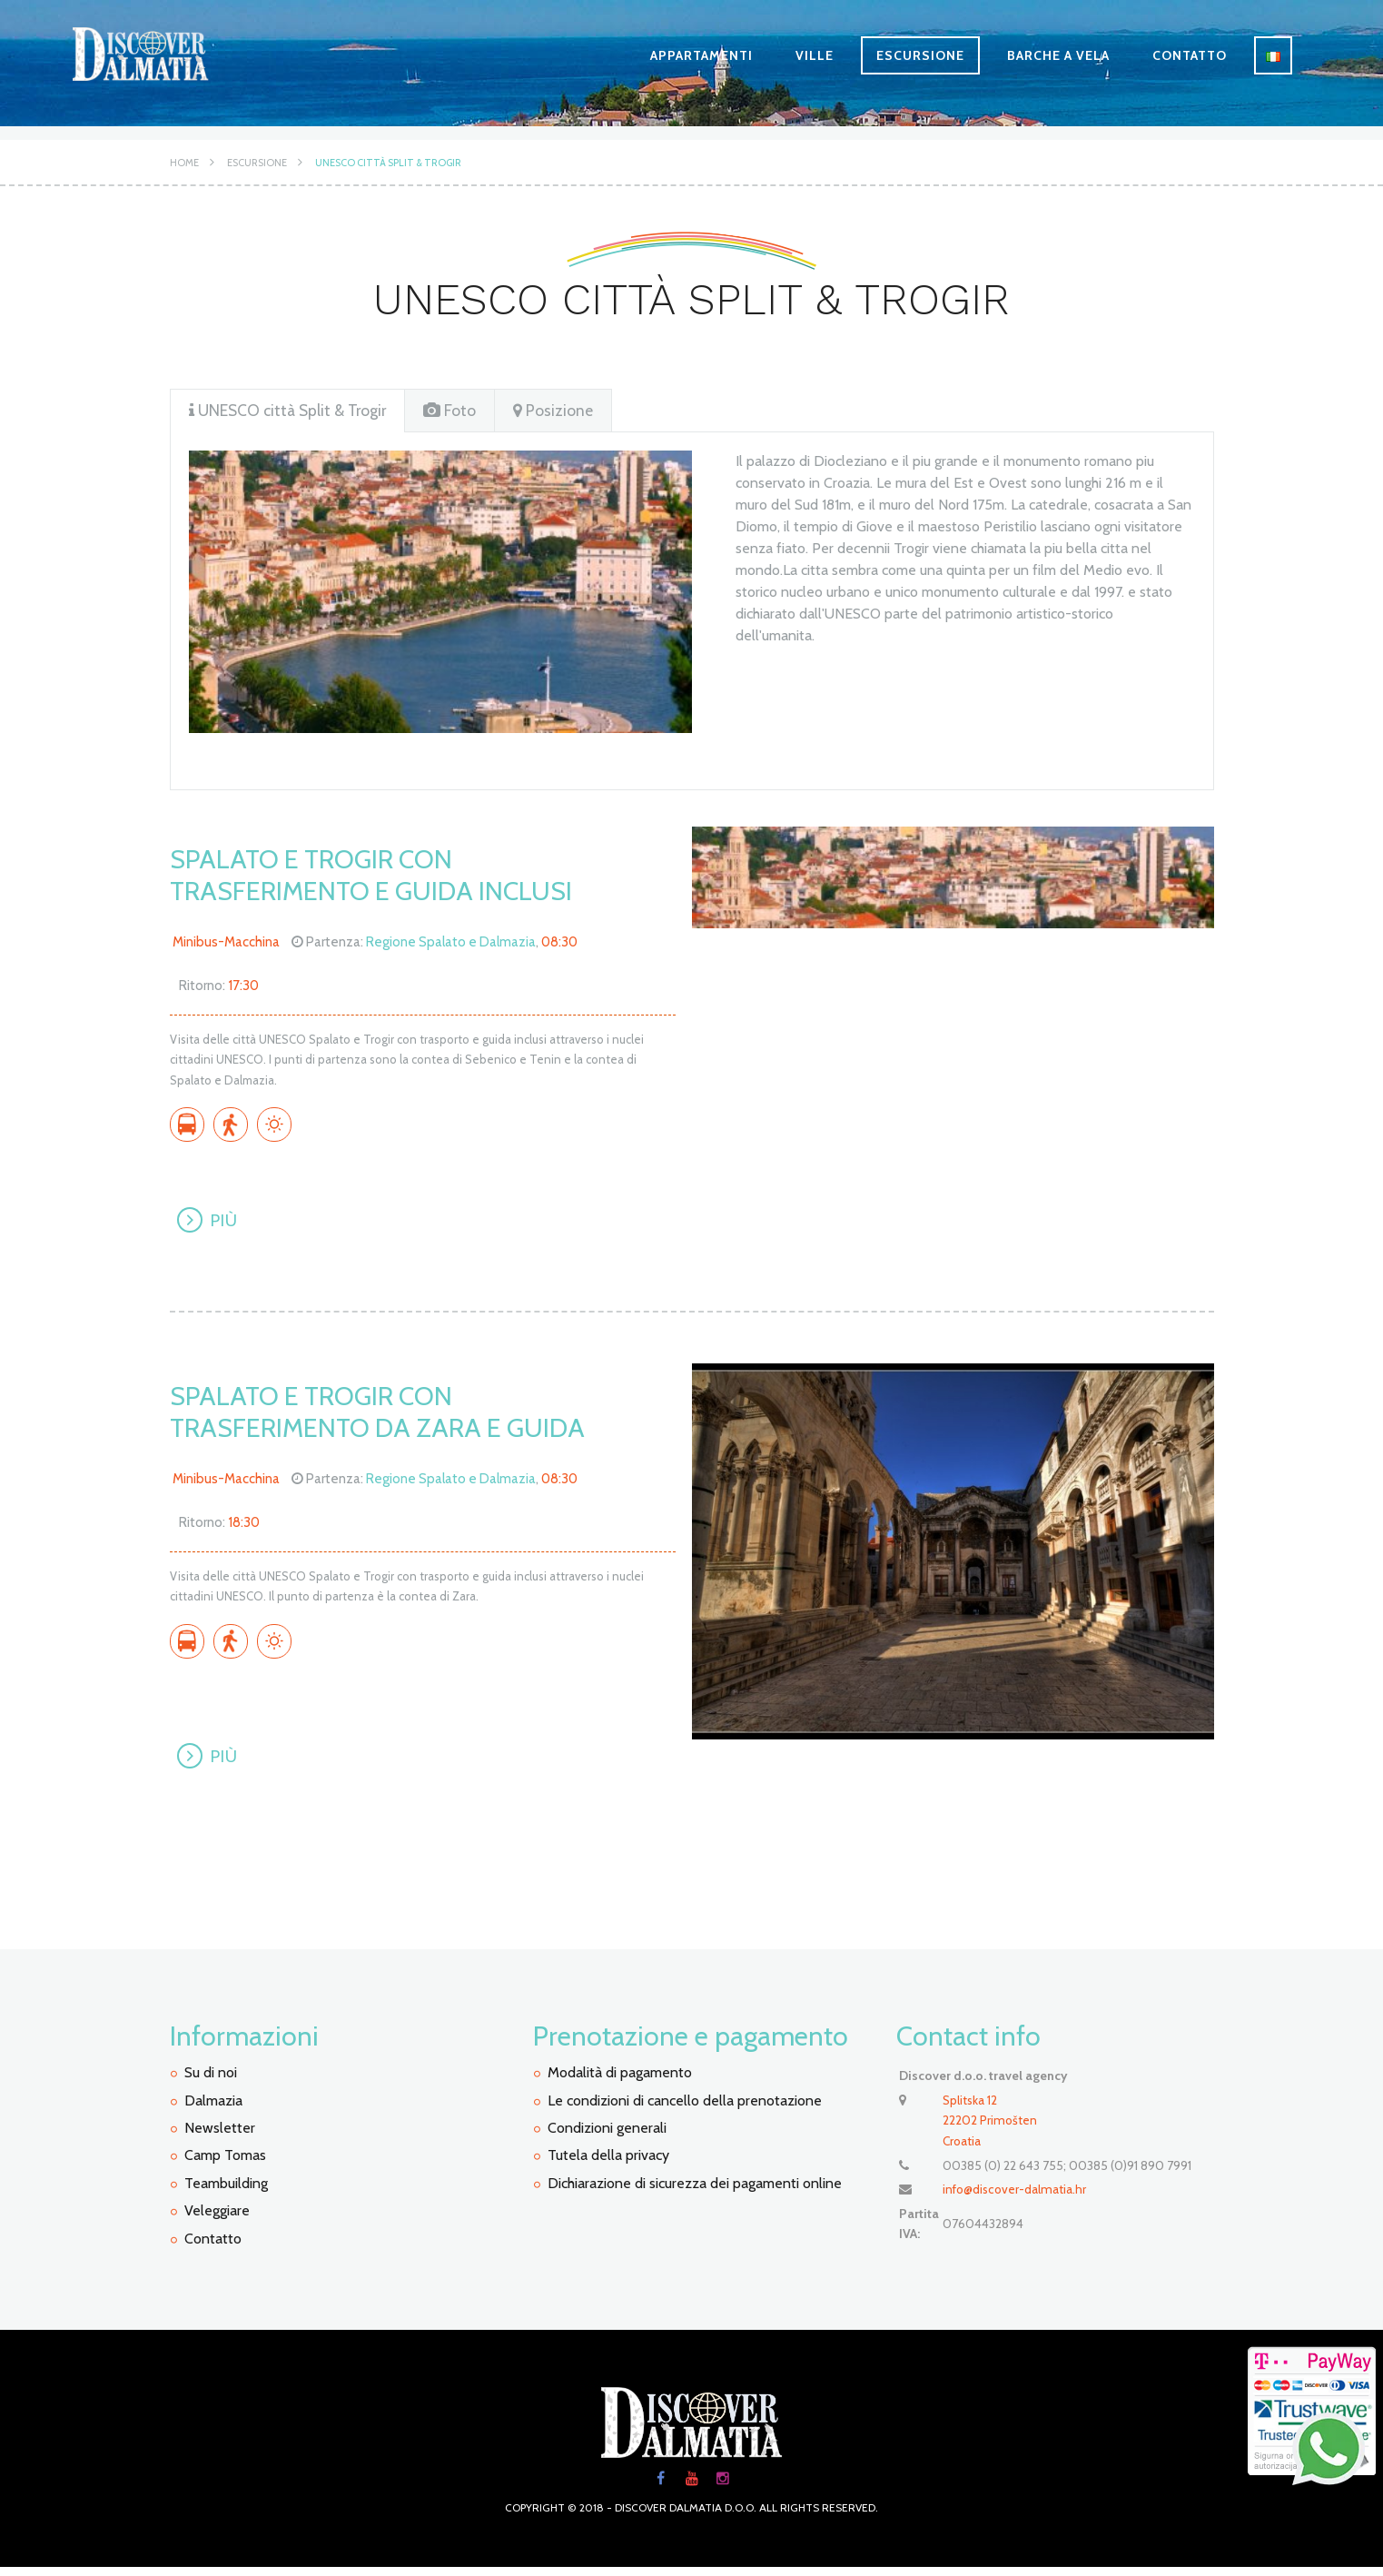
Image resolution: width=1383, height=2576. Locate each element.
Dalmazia (213, 2108)
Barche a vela (1058, 55)
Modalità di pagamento (620, 2080)
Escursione (920, 55)
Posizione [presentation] (560, 411)
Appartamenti (701, 55)
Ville (814, 55)
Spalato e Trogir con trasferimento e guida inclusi (378, 875)
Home (184, 162)
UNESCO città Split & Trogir (388, 162)
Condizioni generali (607, 2136)
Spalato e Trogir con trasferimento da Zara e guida (384, 1416)
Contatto (1189, 55)
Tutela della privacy (608, 2164)
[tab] (291, 411)
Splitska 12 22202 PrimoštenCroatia (990, 2128)
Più (227, 1223)
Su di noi (210, 2080)
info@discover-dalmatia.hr (1016, 2196)
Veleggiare (217, 2218)
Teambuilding (226, 2191)
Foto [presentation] (456, 411)
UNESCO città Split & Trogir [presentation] (291, 411)
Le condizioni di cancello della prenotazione (685, 2108)
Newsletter (219, 2136)
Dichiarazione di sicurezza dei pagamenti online (695, 2191)
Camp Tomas (225, 2164)
